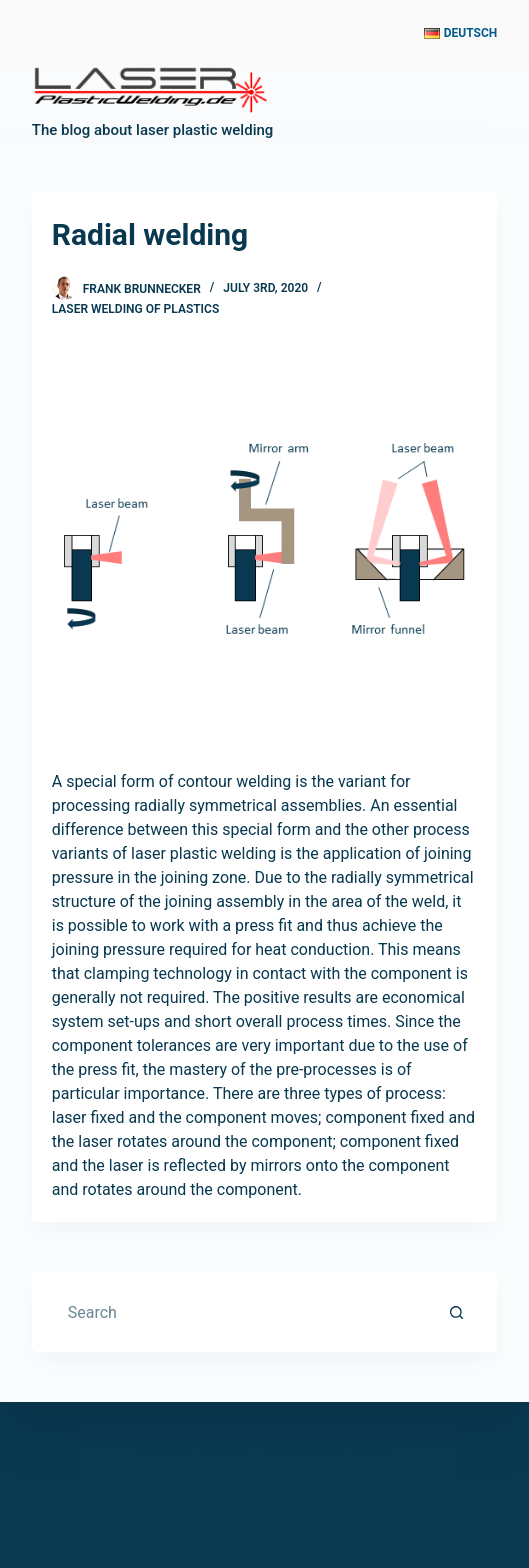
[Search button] (457, 1312)
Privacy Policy (279, 1519)
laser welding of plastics (136, 309)
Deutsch (384, 1519)
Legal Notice (160, 1519)
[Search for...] (245, 1312)
